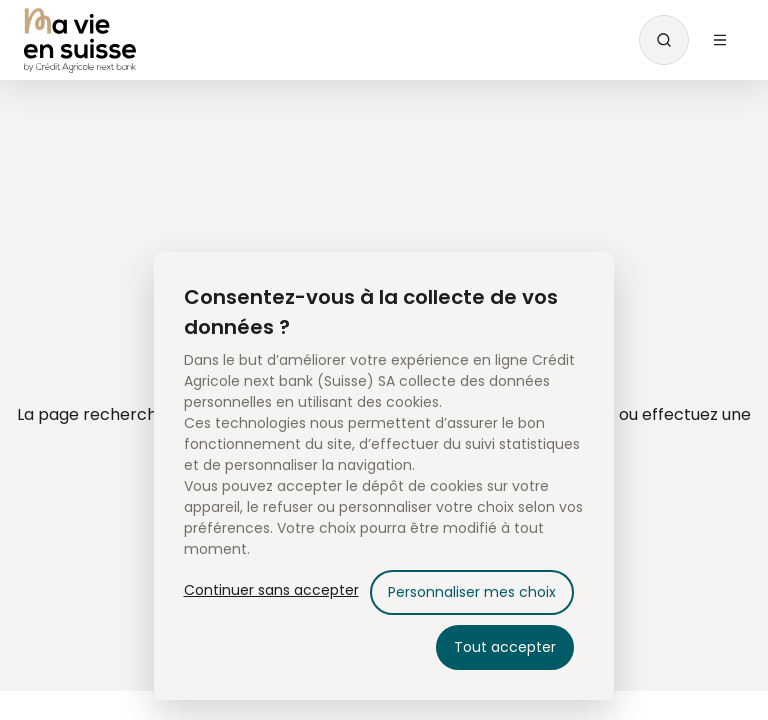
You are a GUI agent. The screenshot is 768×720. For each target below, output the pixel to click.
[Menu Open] (720, 40)
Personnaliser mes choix (472, 592)
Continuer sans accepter (271, 590)
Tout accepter (505, 647)
